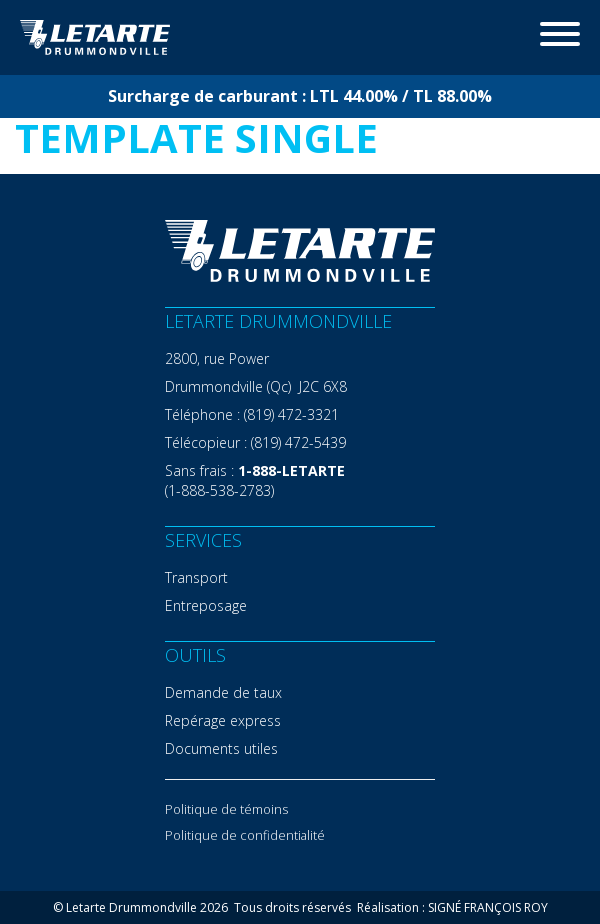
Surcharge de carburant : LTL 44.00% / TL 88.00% (300, 96)
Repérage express (223, 720)
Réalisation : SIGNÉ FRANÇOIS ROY (452, 907)
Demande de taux (223, 692)
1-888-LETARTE (291, 470)
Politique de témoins (226, 809)
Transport (196, 577)
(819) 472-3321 (291, 414)
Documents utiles (221, 748)
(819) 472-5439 (298, 442)
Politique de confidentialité (245, 835)
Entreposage (206, 605)
